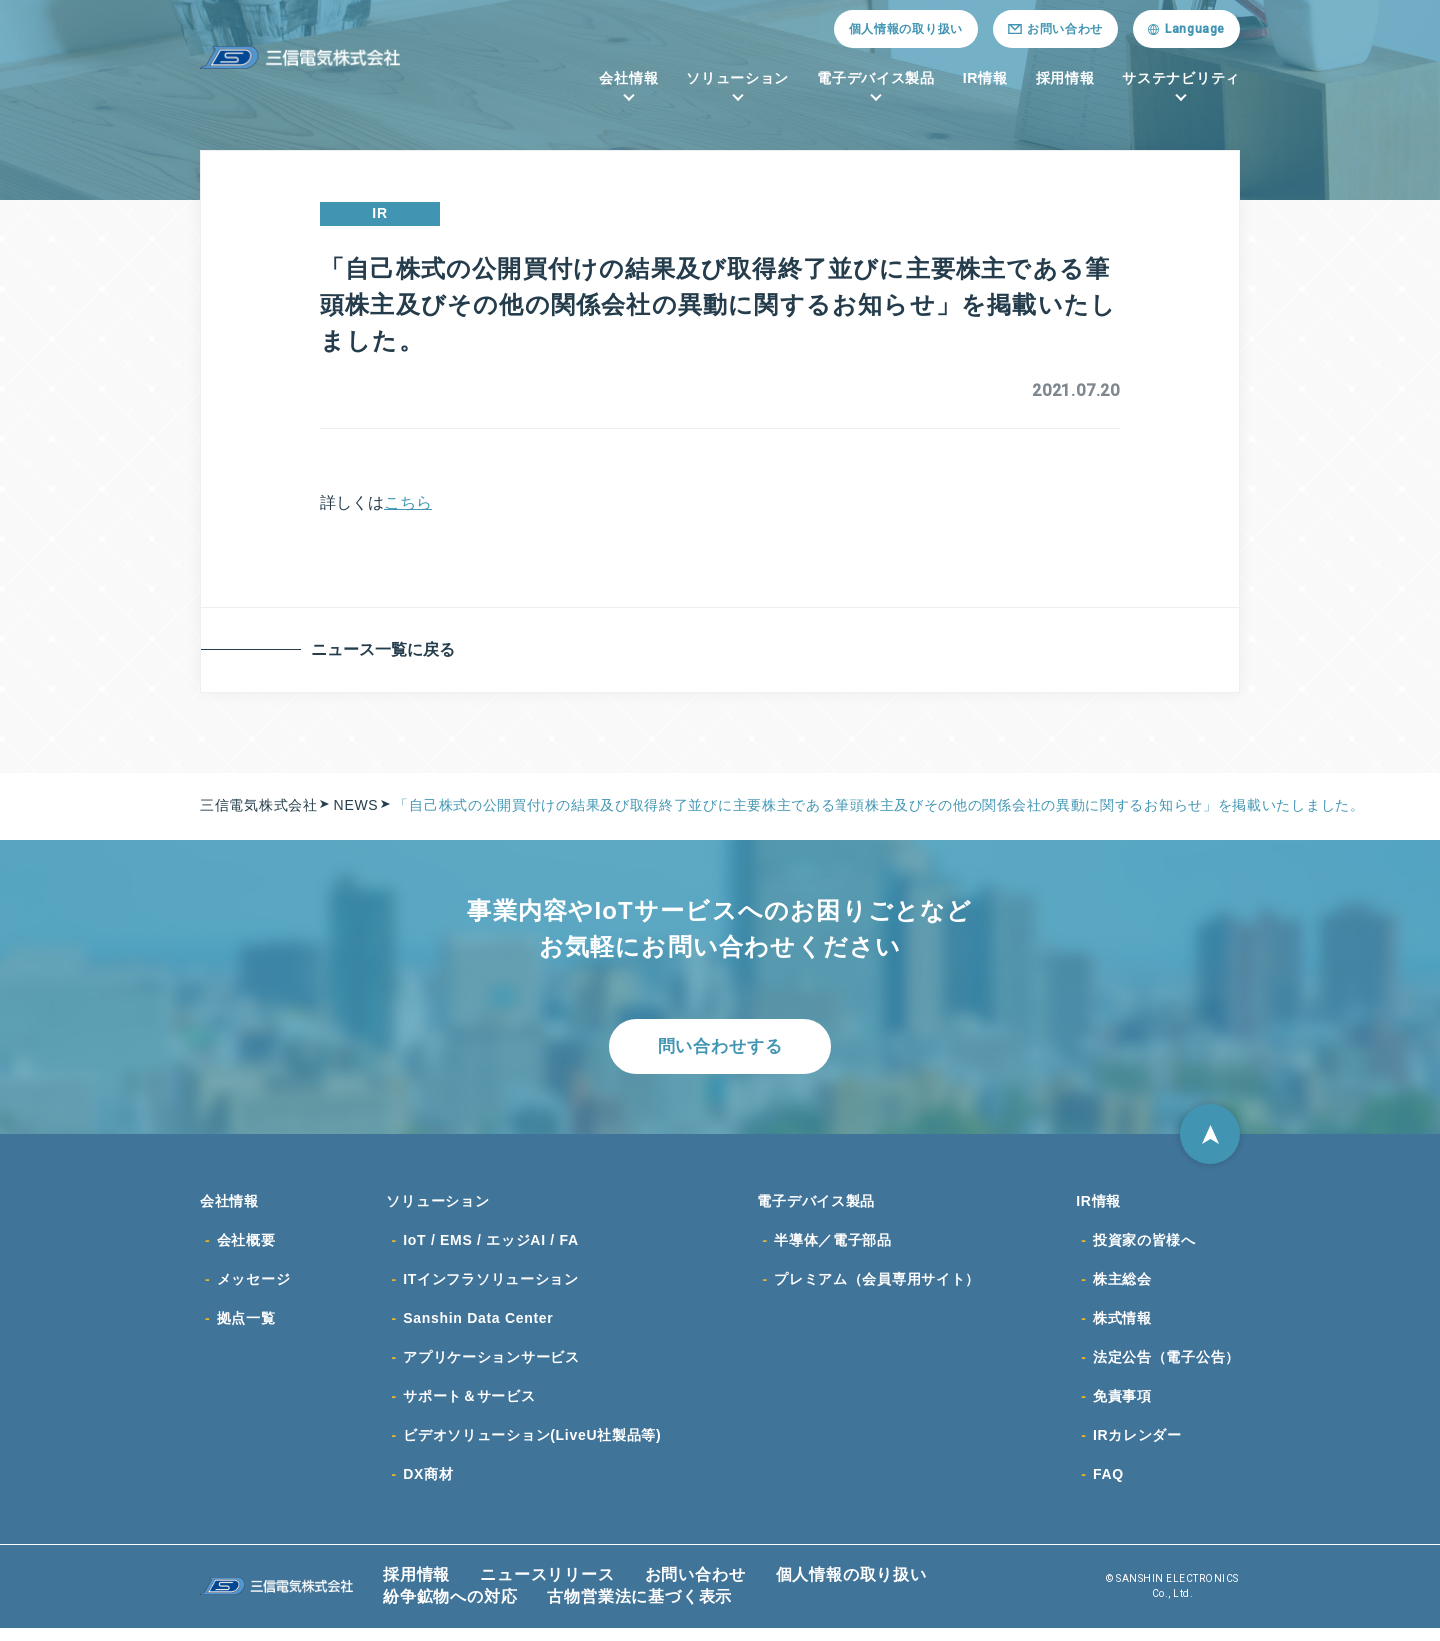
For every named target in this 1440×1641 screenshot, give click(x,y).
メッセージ (254, 1287)
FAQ (1108, 1487)
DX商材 (428, 1487)
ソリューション (737, 78)
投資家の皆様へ (1144, 1247)
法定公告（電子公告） (1166, 1367)
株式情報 (1122, 1327)
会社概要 (246, 1247)
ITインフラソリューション (491, 1287)
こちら (408, 502)
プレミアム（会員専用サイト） (877, 1287)
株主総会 (1122, 1287)
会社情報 (628, 78)
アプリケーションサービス (491, 1367)
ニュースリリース (547, 1587)
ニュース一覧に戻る (386, 649)
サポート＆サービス (469, 1407)
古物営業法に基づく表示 (639, 1609)
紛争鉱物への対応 (450, 1609)
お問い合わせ (695, 1587)
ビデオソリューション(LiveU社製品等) (532, 1447)
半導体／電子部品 (833, 1247)
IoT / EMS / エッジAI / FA (491, 1247)
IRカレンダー (1137, 1447)
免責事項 (1122, 1407)
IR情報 (985, 78)
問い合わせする (720, 1048)
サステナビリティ (1181, 78)
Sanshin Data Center (478, 1327)
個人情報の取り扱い (906, 29)
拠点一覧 (246, 1327)
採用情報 (1065, 78)
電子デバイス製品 (876, 78)
